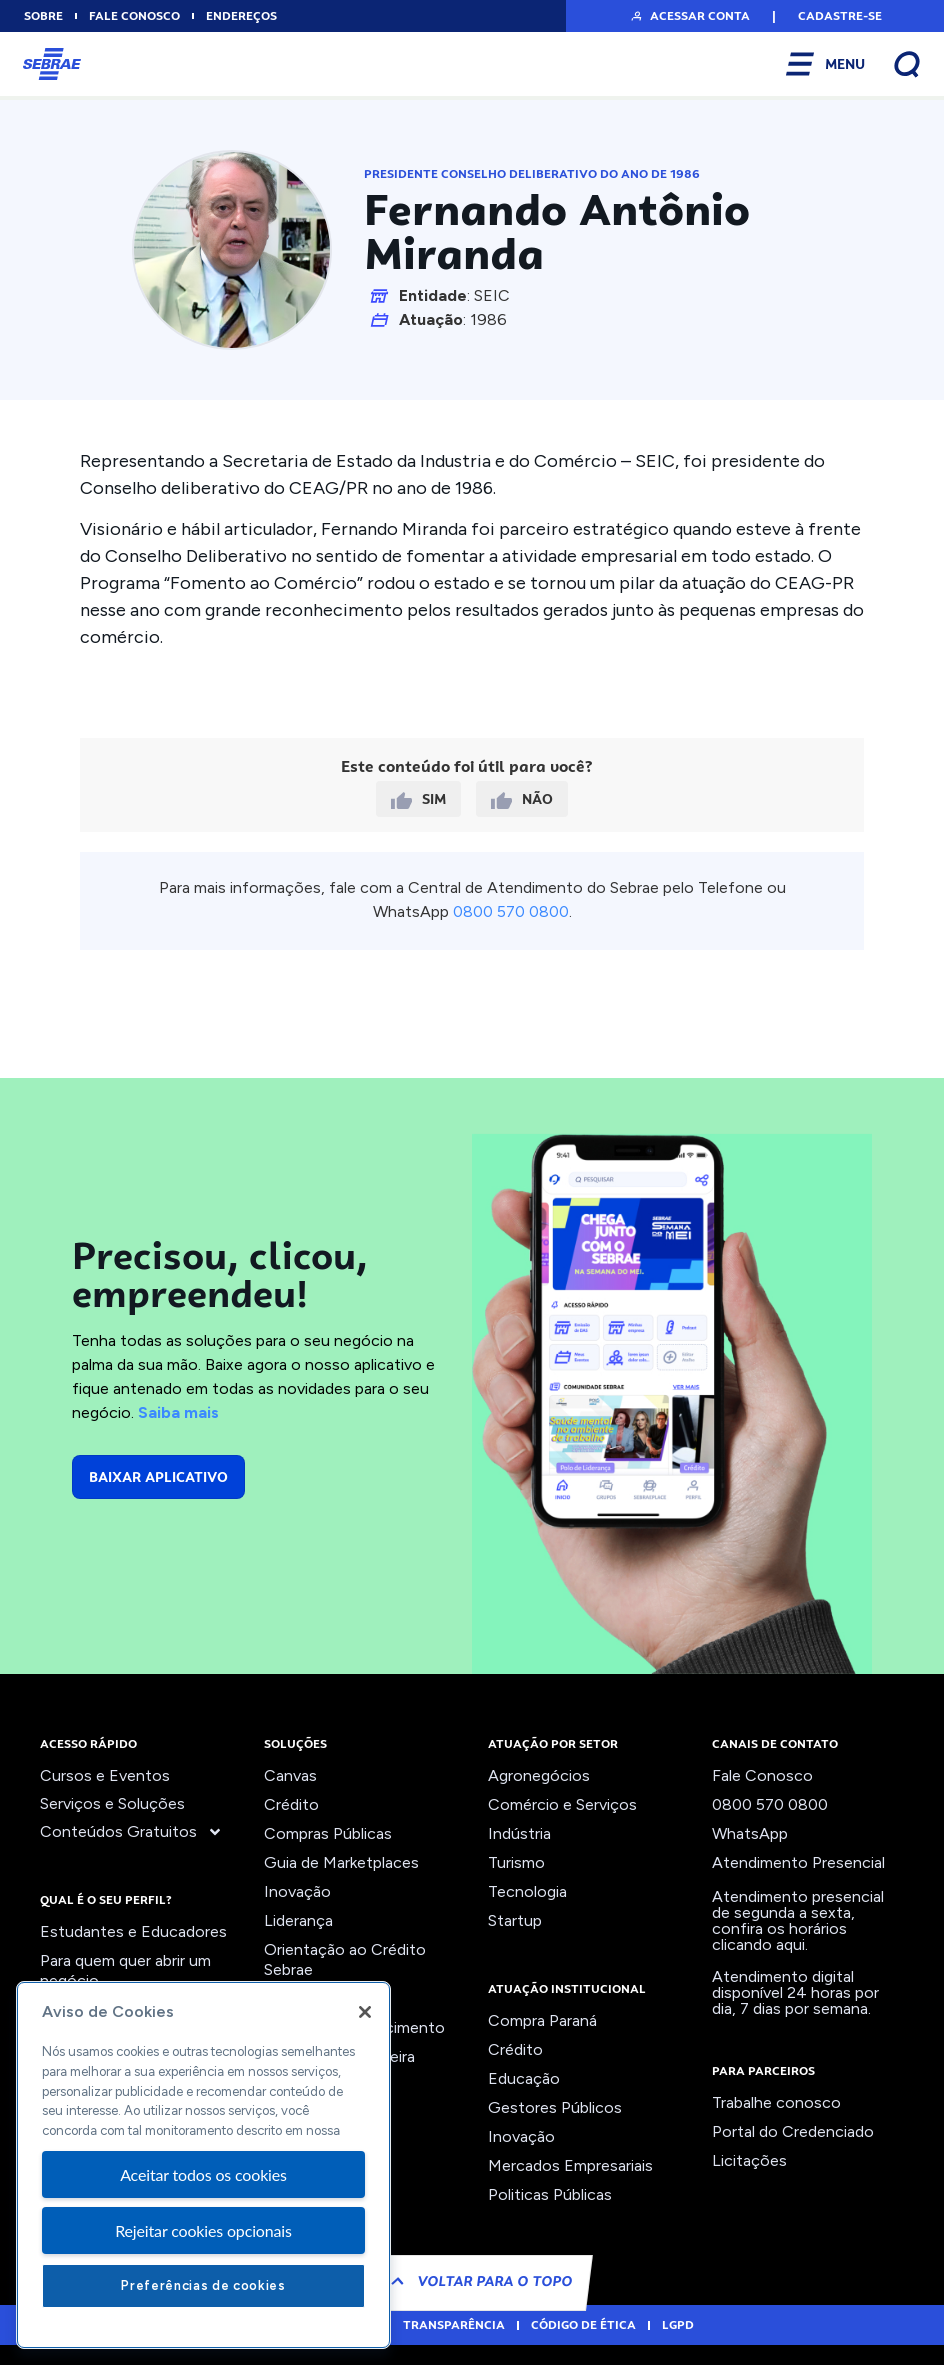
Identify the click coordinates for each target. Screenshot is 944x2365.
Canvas (290, 1775)
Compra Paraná (542, 2020)
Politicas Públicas (550, 2194)
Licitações (749, 2160)
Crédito (291, 1804)
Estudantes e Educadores (133, 1931)
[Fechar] (365, 2012)
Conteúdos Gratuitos (131, 1832)
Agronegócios (539, 1775)
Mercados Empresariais (570, 2165)
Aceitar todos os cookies (203, 2174)
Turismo (516, 1862)
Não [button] (535, 799)
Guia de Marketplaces (341, 1862)
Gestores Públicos (555, 2107)
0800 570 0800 (511, 911)
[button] (689, 16)
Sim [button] (432, 799)
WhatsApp (750, 1833)
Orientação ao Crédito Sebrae (345, 1959)
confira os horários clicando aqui (779, 1936)
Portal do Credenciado (793, 2131)
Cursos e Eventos (105, 1775)
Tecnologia (527, 1891)
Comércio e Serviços (562, 1804)
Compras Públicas (328, 1833)
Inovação (297, 1891)
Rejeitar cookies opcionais (203, 2230)
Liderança (298, 1920)
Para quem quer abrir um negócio (125, 1970)
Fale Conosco (762, 1775)
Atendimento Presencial (798, 1862)
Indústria (519, 1833)
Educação (524, 2078)
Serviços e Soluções (112, 1803)
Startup (515, 1920)
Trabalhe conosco (776, 2102)
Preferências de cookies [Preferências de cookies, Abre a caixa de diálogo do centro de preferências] (203, 2285)
